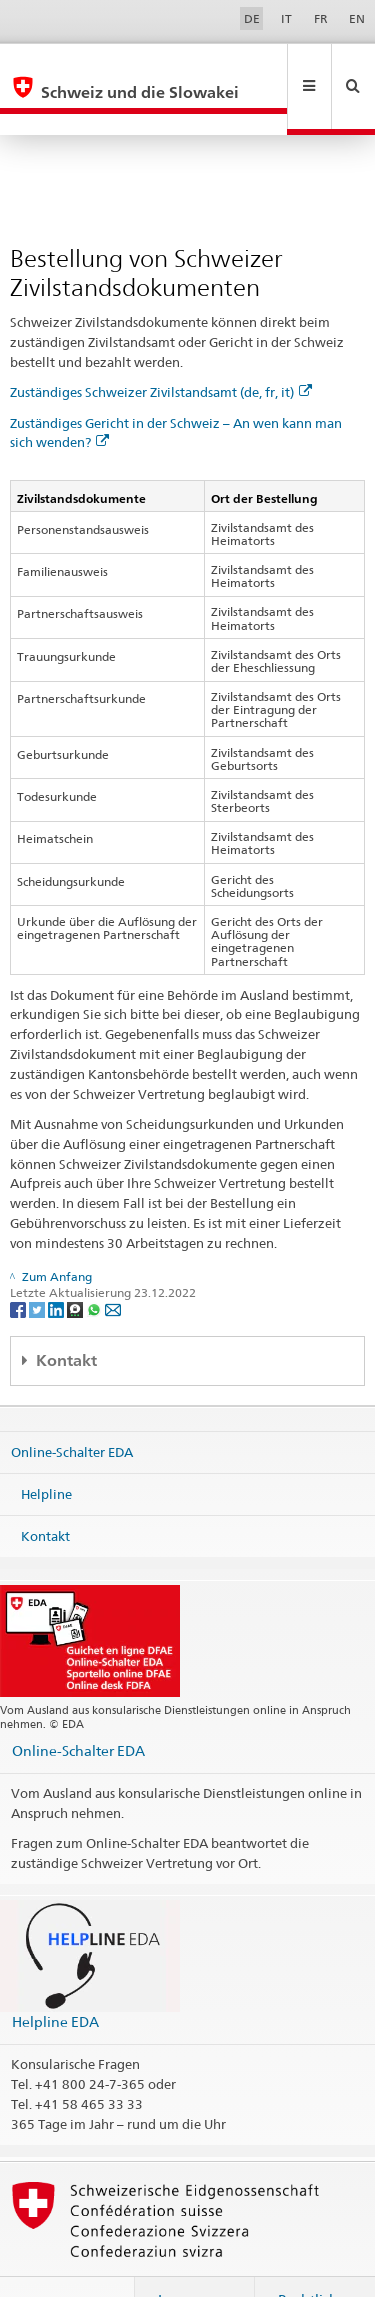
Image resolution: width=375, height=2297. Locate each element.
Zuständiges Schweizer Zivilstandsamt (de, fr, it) (161, 349)
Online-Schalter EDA (72, 1409)
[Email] (113, 1265)
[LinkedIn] (57, 1265)
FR (321, 18)
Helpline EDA (55, 1978)
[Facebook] (19, 1265)
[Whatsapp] (95, 1265)
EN (357, 18)
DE (252, 18)
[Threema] (76, 1265)
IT (286, 18)
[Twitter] (38, 1265)
